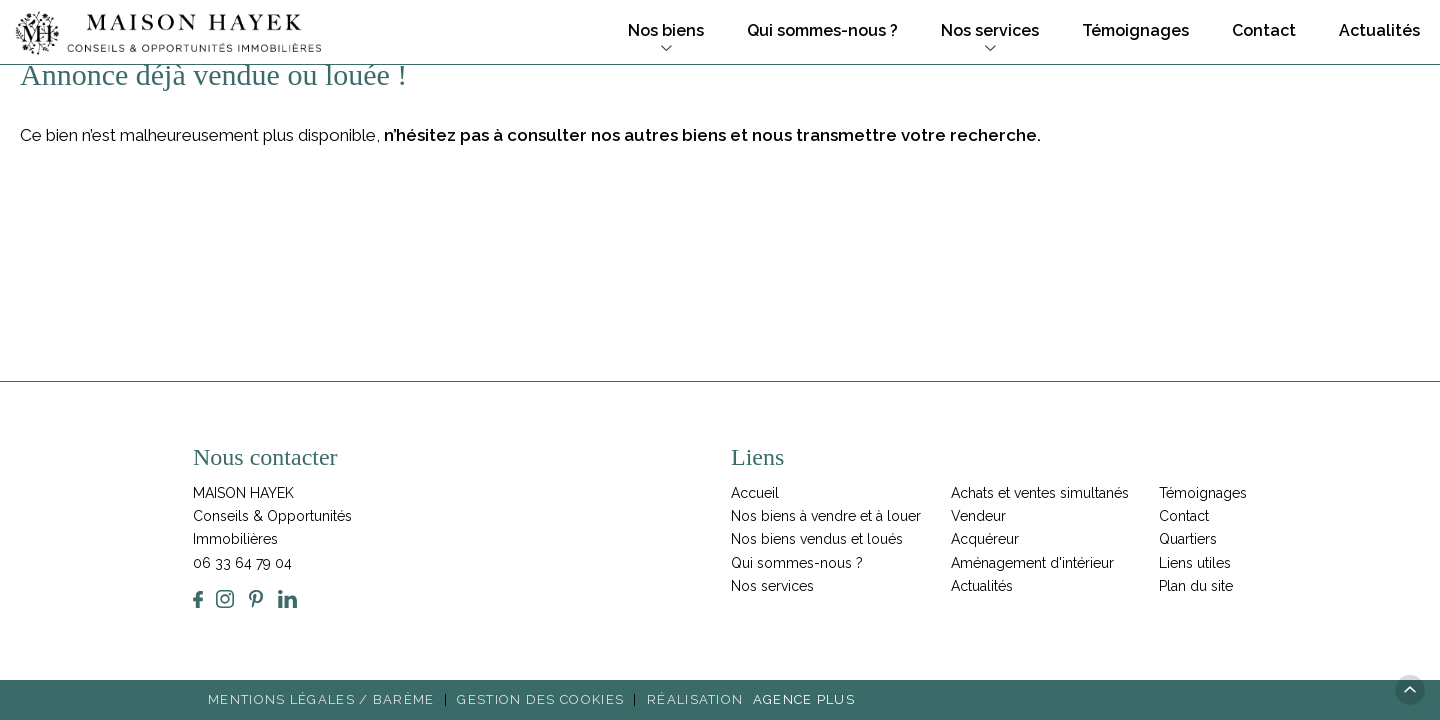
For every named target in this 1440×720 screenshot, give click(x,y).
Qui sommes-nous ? (822, 30)
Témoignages (1135, 30)
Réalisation (753, 699)
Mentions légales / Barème (321, 699)
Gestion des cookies (540, 699)
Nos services (990, 30)
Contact (1264, 30)
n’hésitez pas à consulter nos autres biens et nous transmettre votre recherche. (712, 135)
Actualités (1379, 30)
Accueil (755, 493)
